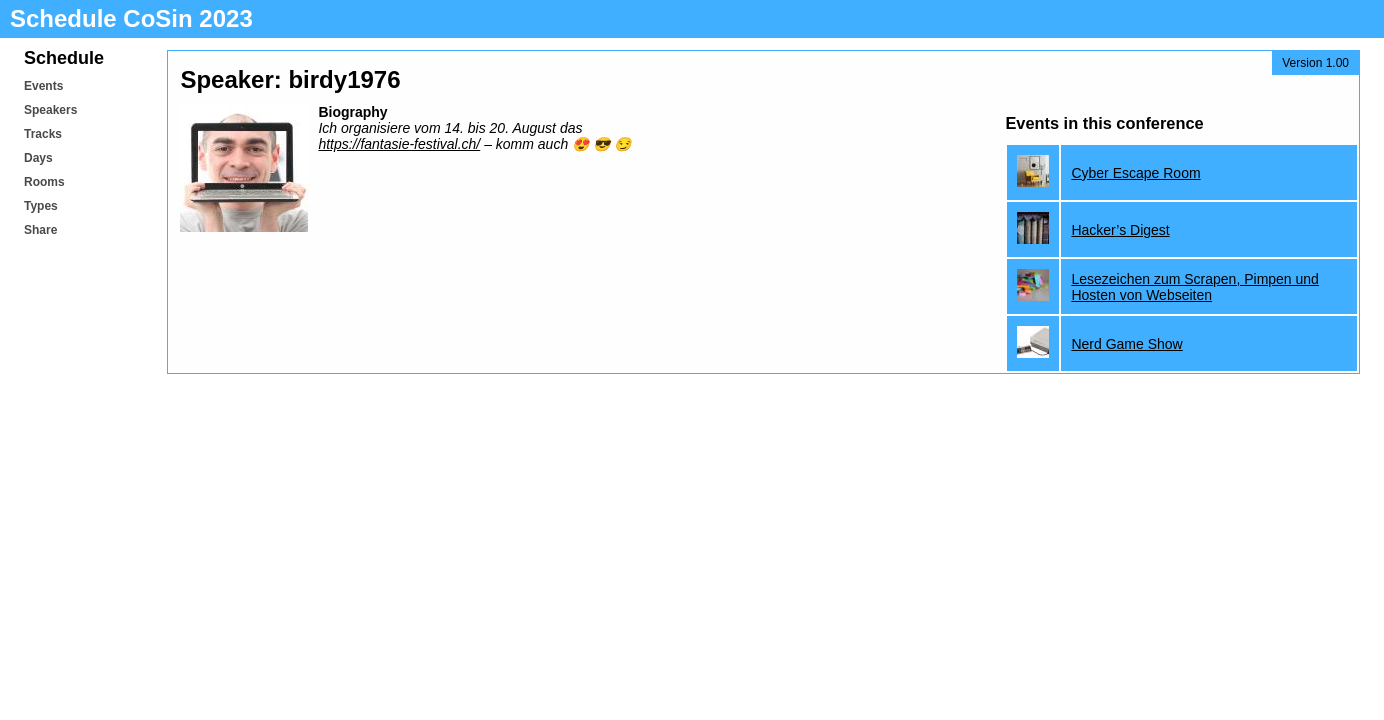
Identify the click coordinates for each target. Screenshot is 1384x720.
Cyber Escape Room (1135, 173)
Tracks (43, 134)
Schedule (64, 58)
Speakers (50, 110)
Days (38, 158)
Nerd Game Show (1126, 344)
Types (41, 206)
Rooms (44, 182)
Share (40, 230)
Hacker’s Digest (1120, 230)
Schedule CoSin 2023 (131, 18)
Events (43, 86)
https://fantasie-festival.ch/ (399, 144)
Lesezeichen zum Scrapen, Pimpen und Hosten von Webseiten (1194, 287)
